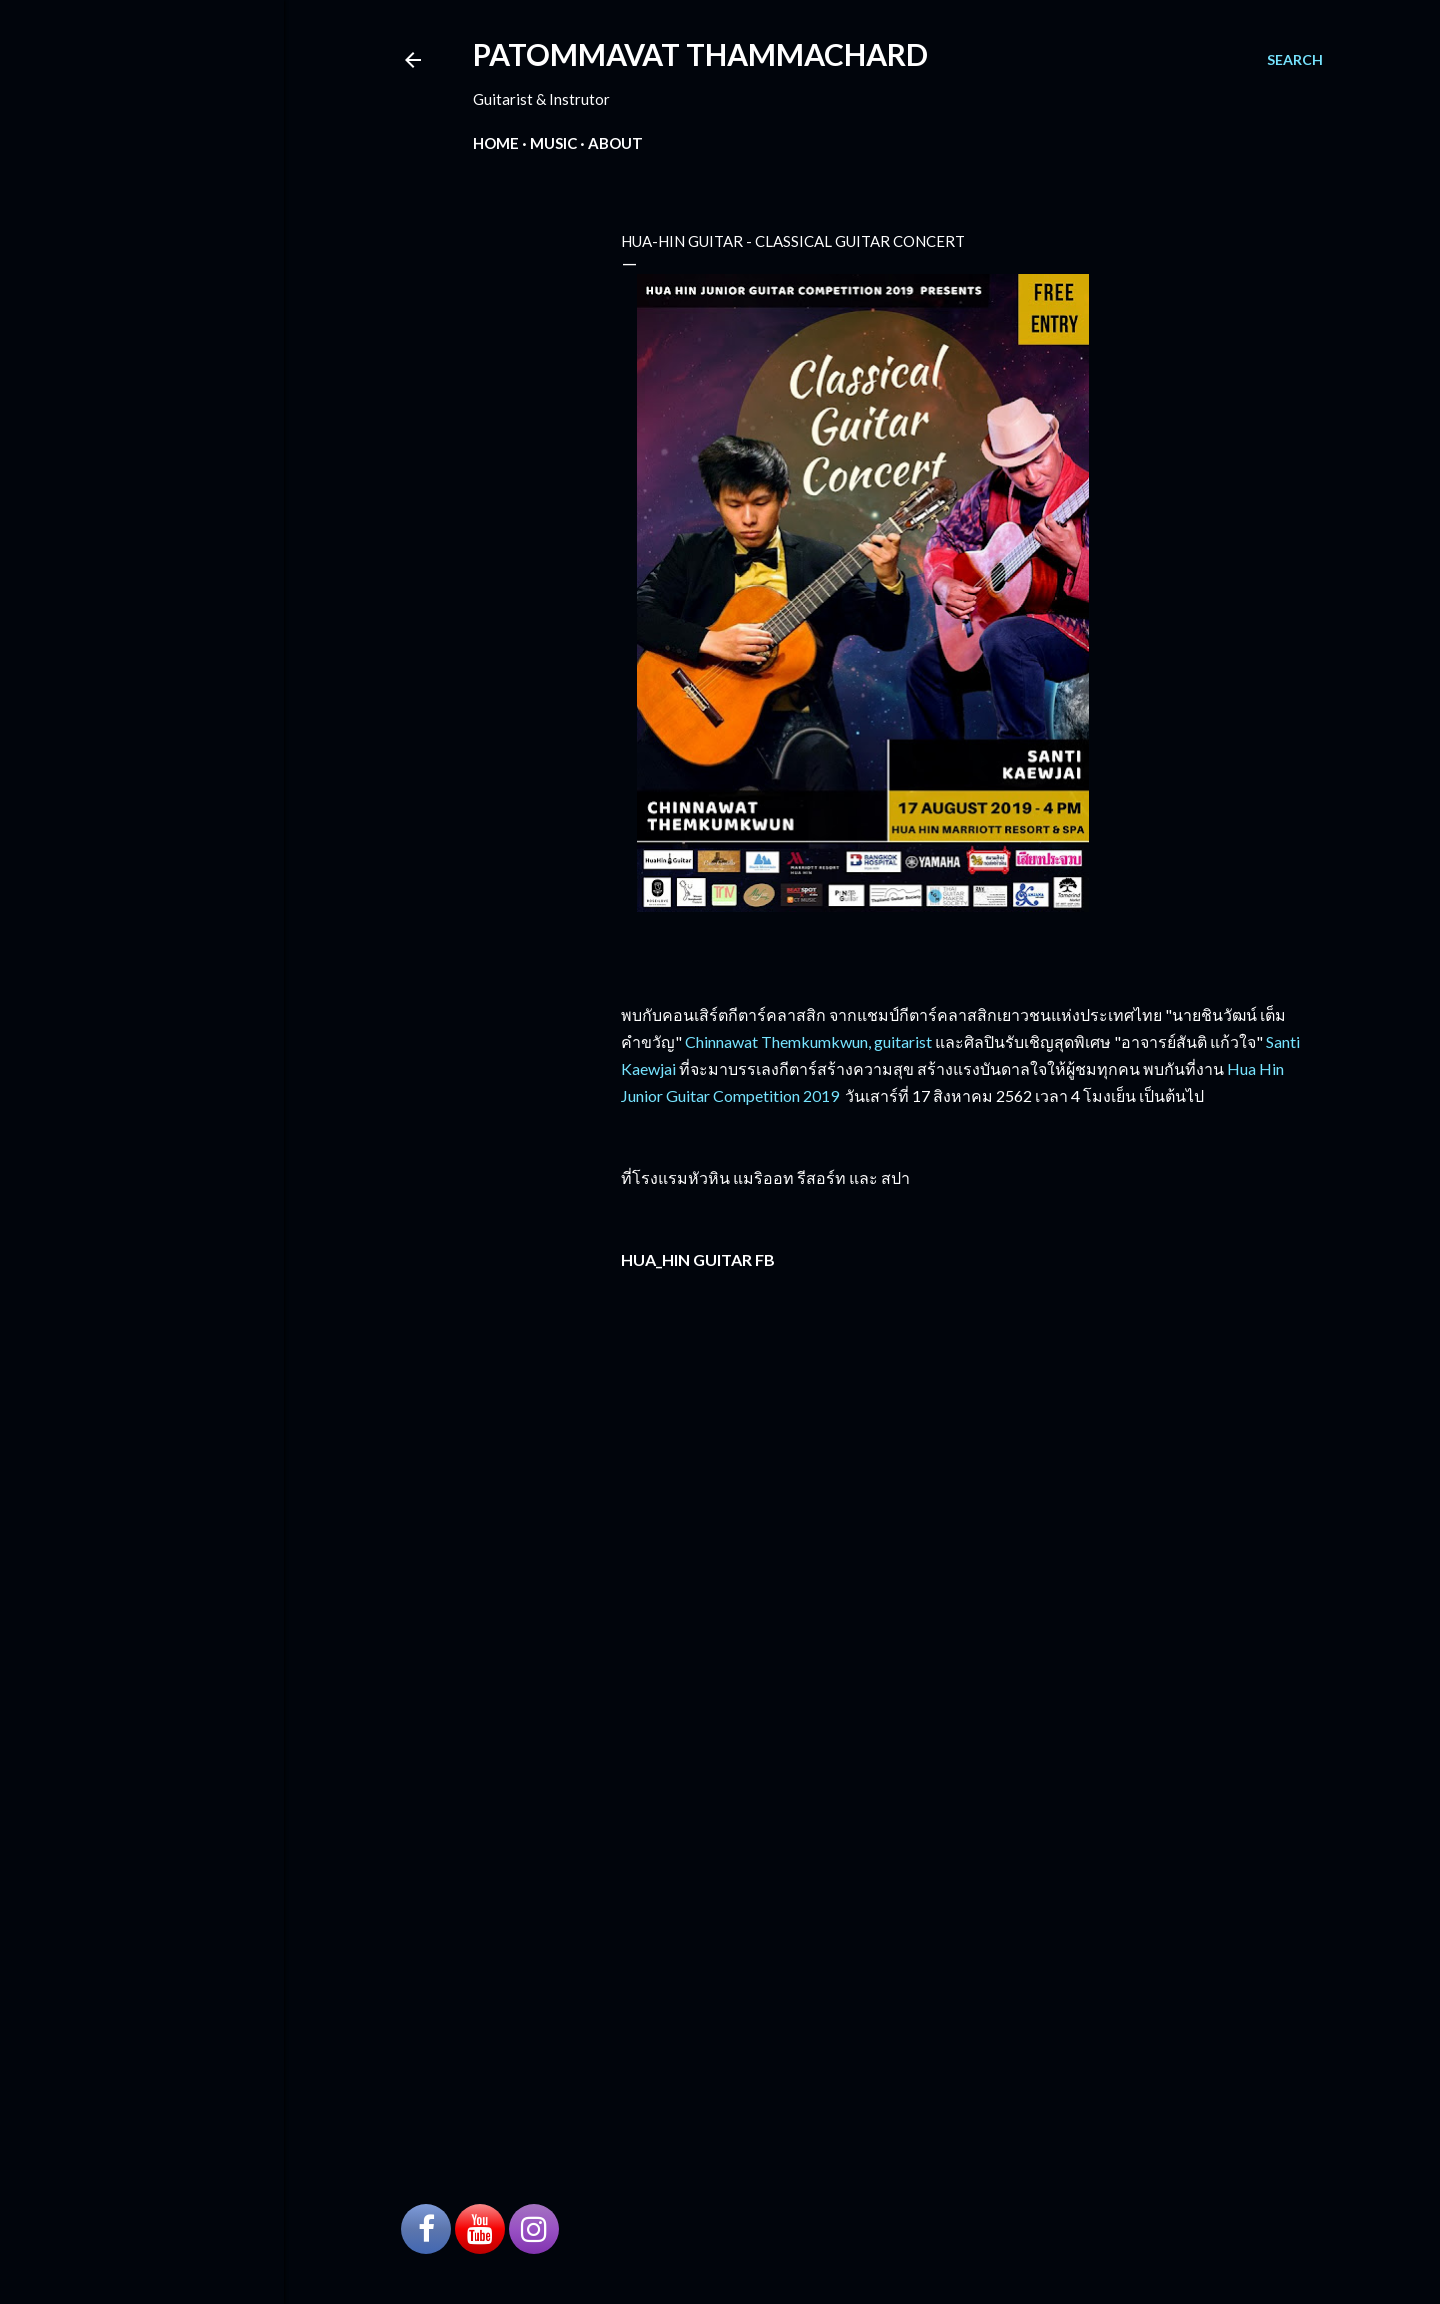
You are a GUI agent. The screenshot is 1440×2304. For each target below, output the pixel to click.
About (615, 143)
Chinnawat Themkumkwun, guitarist (808, 1041)
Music (553, 143)
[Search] (1295, 60)
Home (496, 143)
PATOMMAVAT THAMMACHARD (700, 54)
